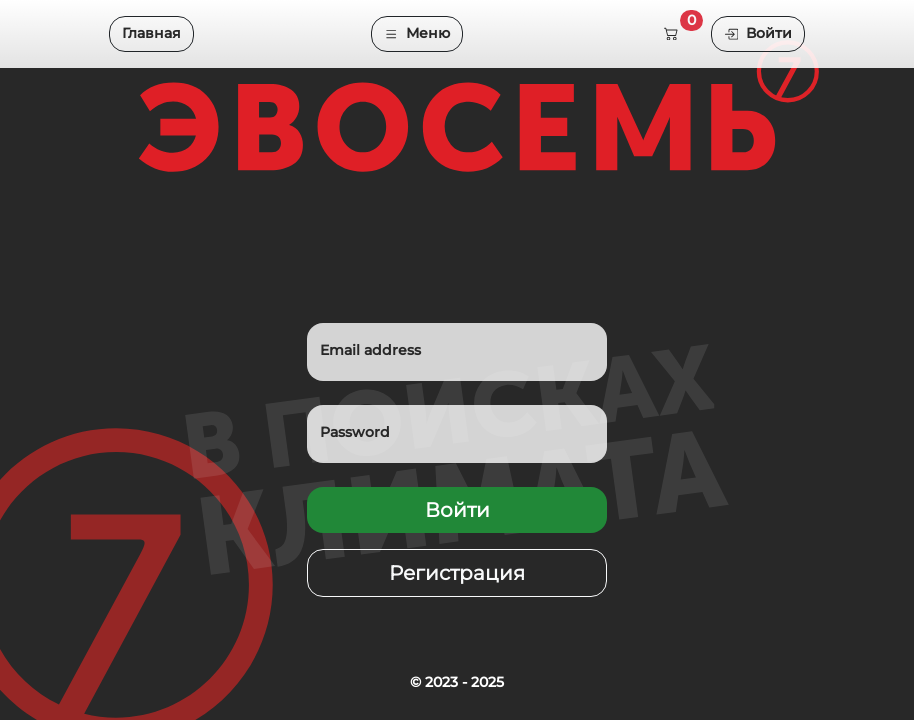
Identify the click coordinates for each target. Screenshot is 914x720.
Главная (151, 33)
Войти (758, 33)
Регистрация (457, 573)
